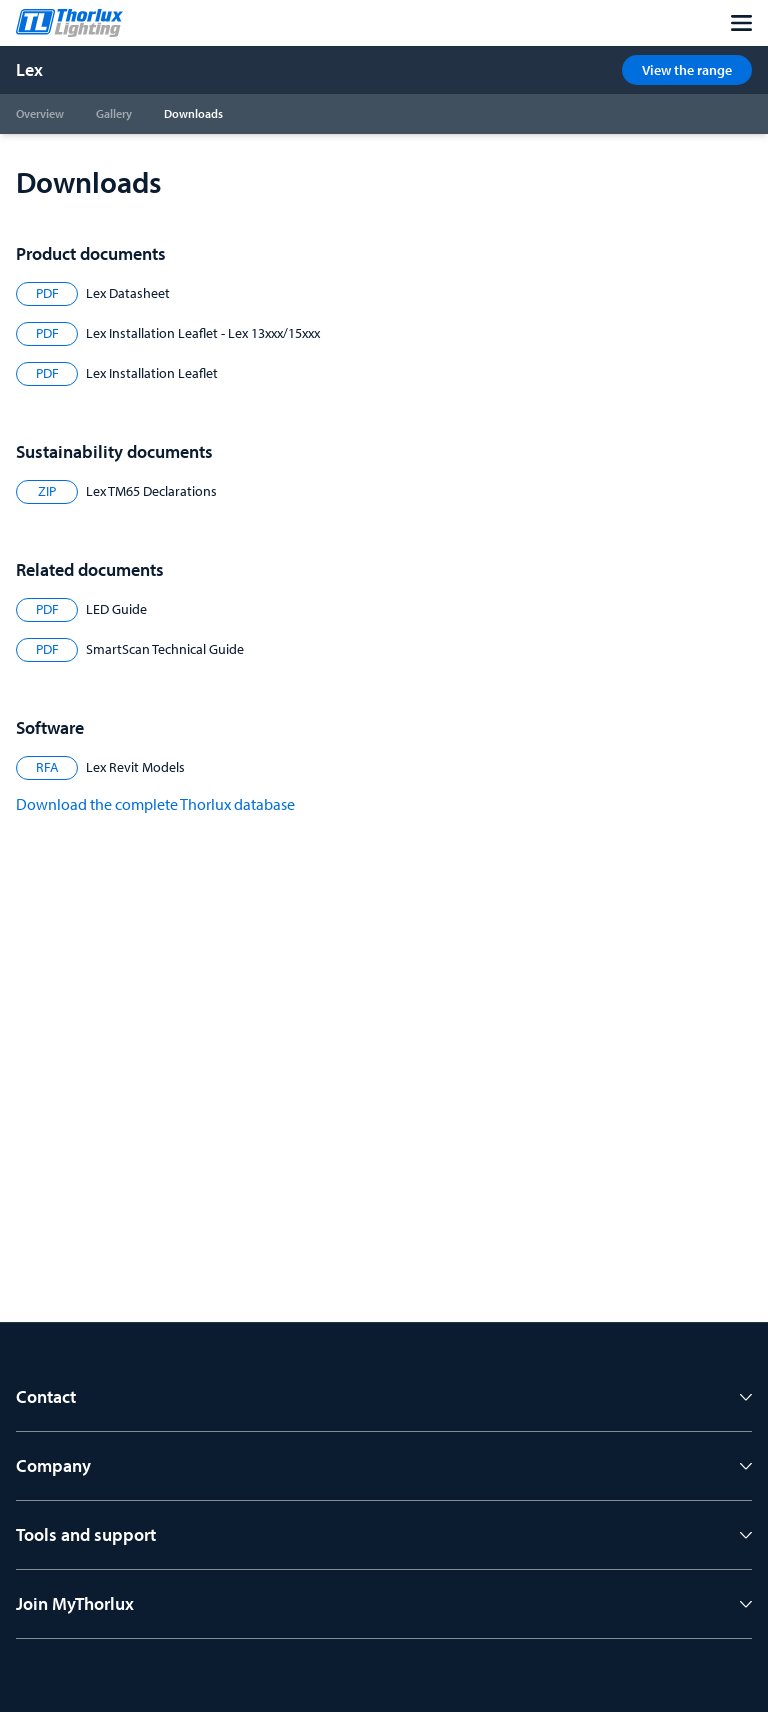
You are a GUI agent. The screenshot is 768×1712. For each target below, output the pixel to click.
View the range (687, 70)
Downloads (193, 113)
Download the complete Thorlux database (155, 804)
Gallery (114, 113)
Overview (40, 113)
